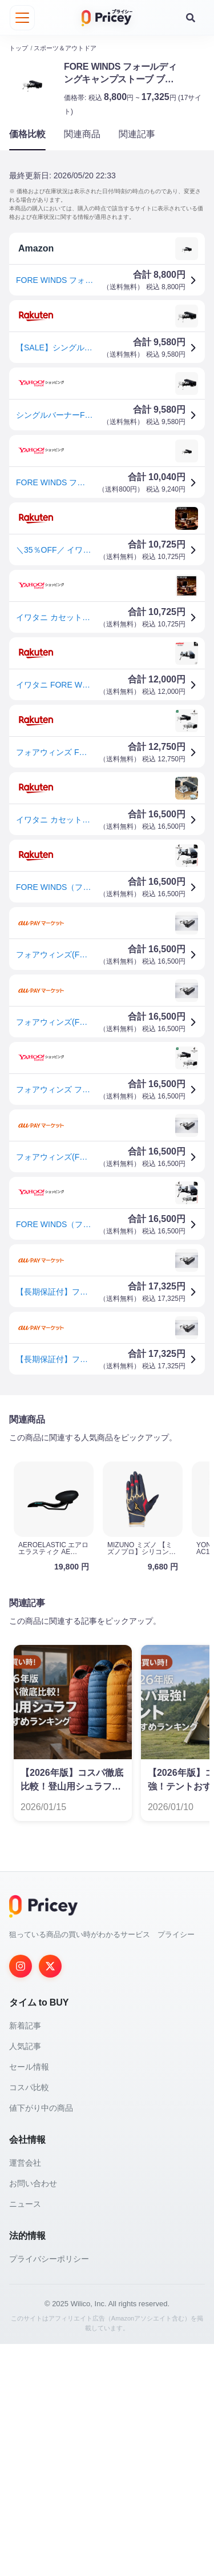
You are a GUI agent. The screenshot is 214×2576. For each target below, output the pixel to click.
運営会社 (25, 2394)
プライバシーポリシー (49, 2490)
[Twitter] (50, 2198)
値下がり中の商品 (41, 2340)
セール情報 (29, 2298)
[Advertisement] (107, 1520)
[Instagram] (20, 2198)
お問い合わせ (33, 2415)
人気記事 (25, 2278)
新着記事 (25, 2257)
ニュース (25, 2436)
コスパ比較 (29, 2319)
